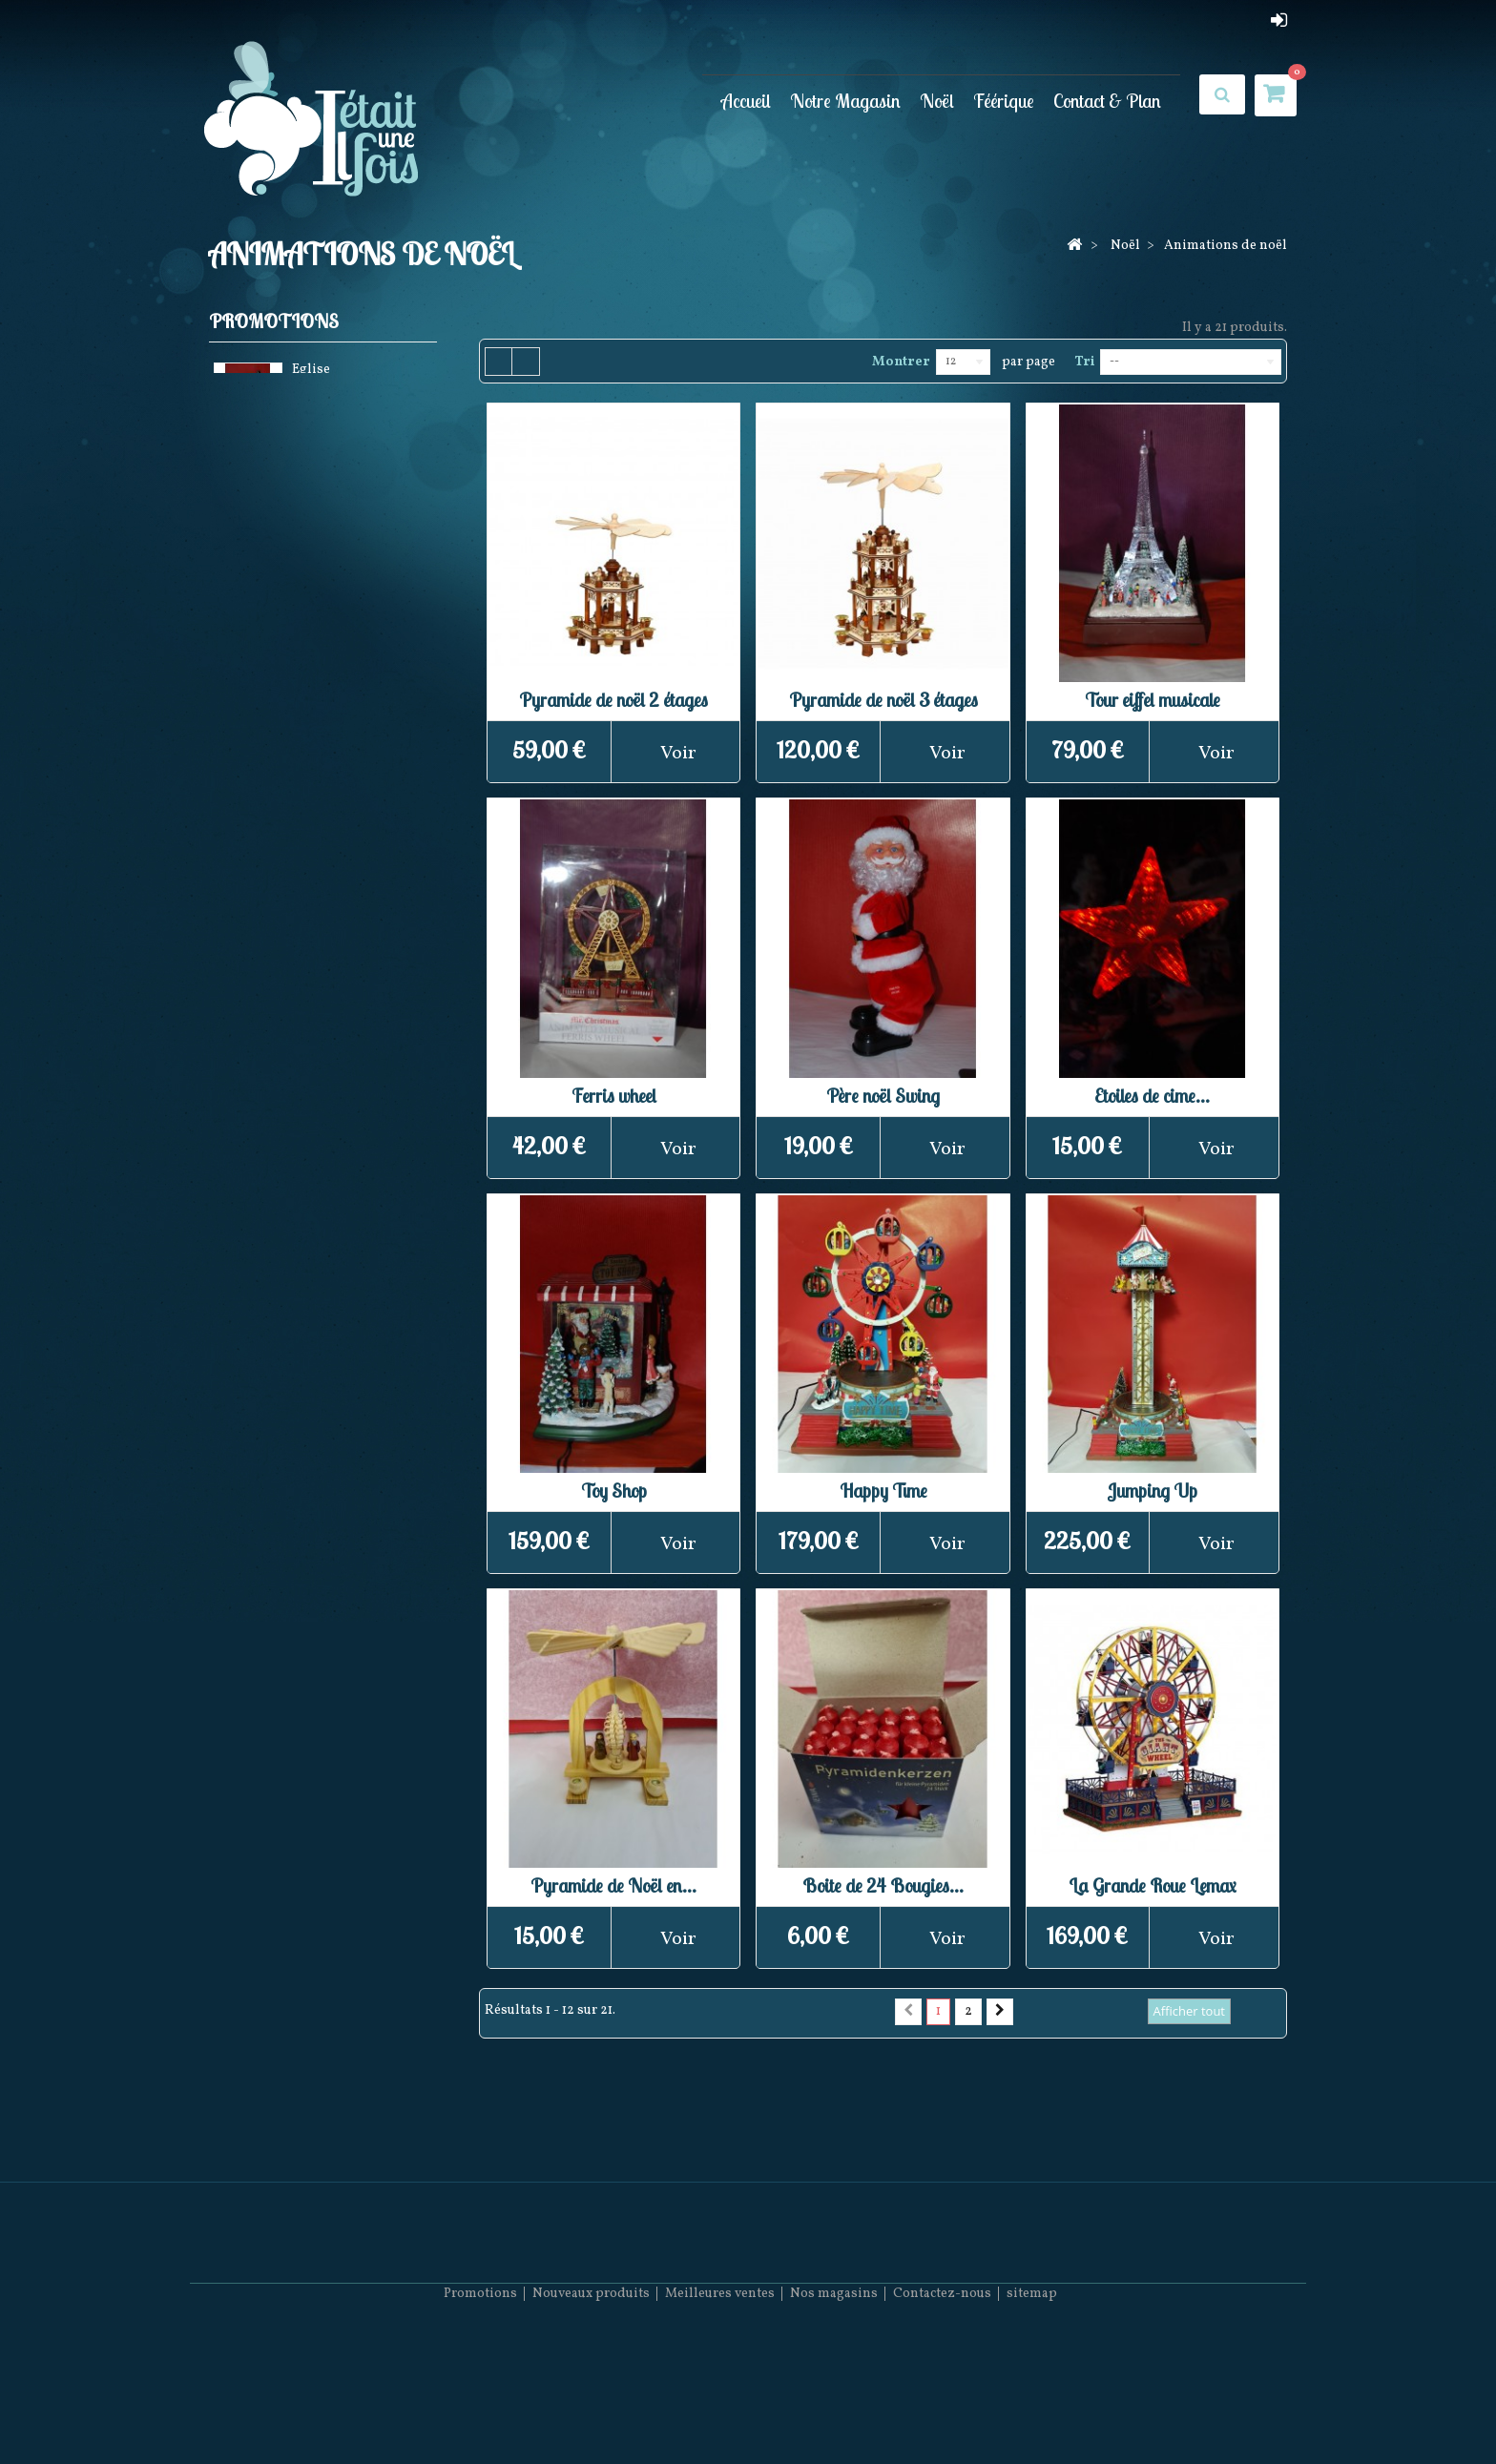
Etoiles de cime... (1152, 1096)
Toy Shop (614, 1490)
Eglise (311, 373)
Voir (678, 753)
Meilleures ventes (720, 2407)
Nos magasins (834, 2407)
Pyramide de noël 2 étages (613, 700)
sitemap (1032, 2407)
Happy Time (883, 1490)
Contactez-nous (942, 2407)
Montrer (901, 362)
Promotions (274, 321)
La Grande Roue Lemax (1152, 1885)
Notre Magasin (845, 101)
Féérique (1003, 101)
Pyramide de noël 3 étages (883, 700)
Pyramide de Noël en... (613, 1885)
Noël (937, 101)
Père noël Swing (883, 1096)
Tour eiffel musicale (1152, 700)
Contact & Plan (1107, 101)
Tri (1084, 362)
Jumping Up (1152, 1490)
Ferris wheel (613, 1096)
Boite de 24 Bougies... (883, 1885)
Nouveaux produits (591, 2407)
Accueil (746, 101)
